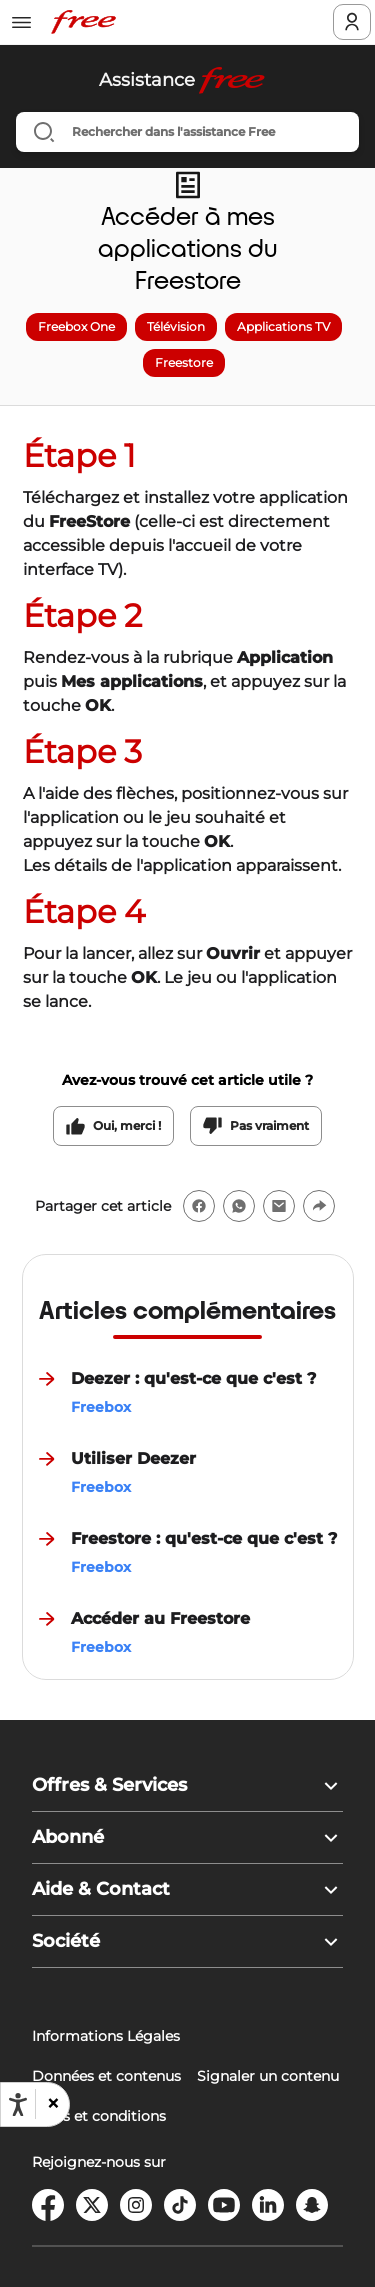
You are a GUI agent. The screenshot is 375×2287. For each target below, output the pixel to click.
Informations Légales (106, 2036)
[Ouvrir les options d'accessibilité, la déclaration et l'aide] (18, 2105)
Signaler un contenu (268, 2076)
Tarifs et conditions (99, 2116)
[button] (52, 2104)
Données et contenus (106, 2076)
